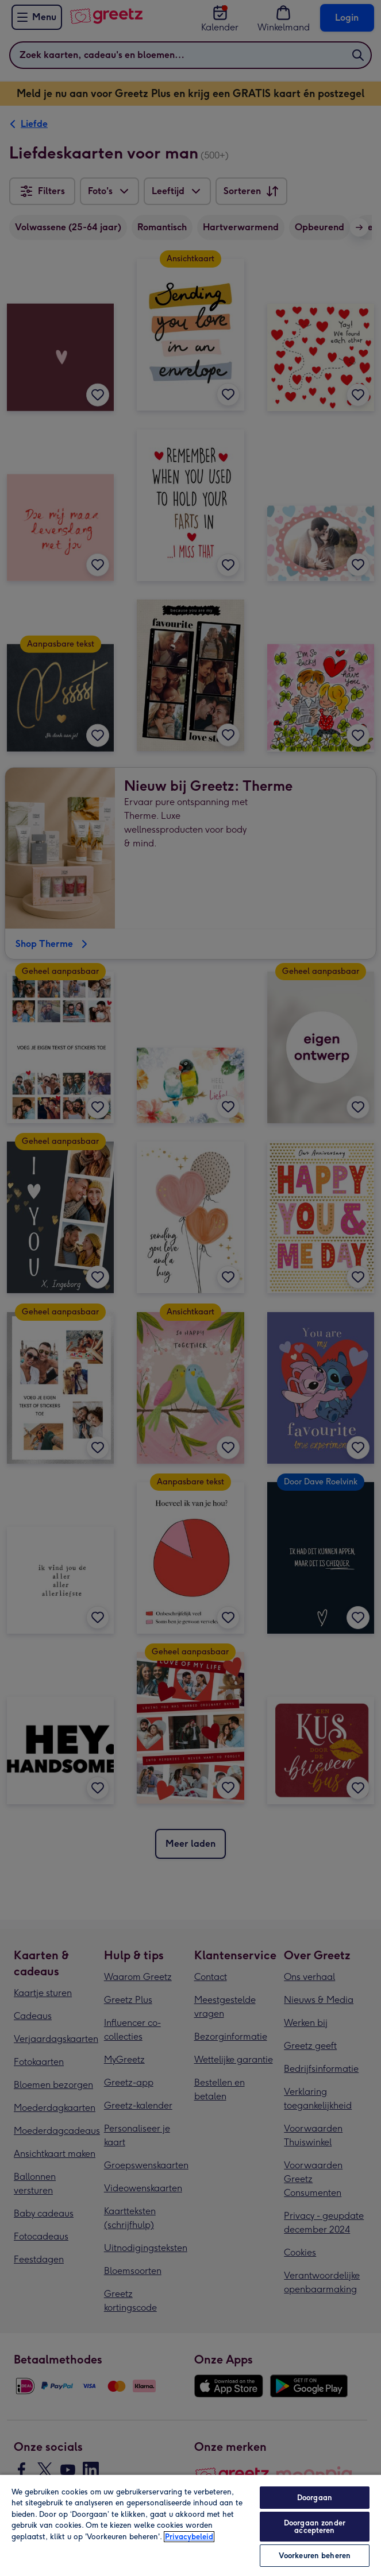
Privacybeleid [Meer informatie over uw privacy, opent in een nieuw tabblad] (189, 2536)
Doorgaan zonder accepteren (314, 2527)
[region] (190, 2525)
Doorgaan (314, 2497)
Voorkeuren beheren (315, 2555)
